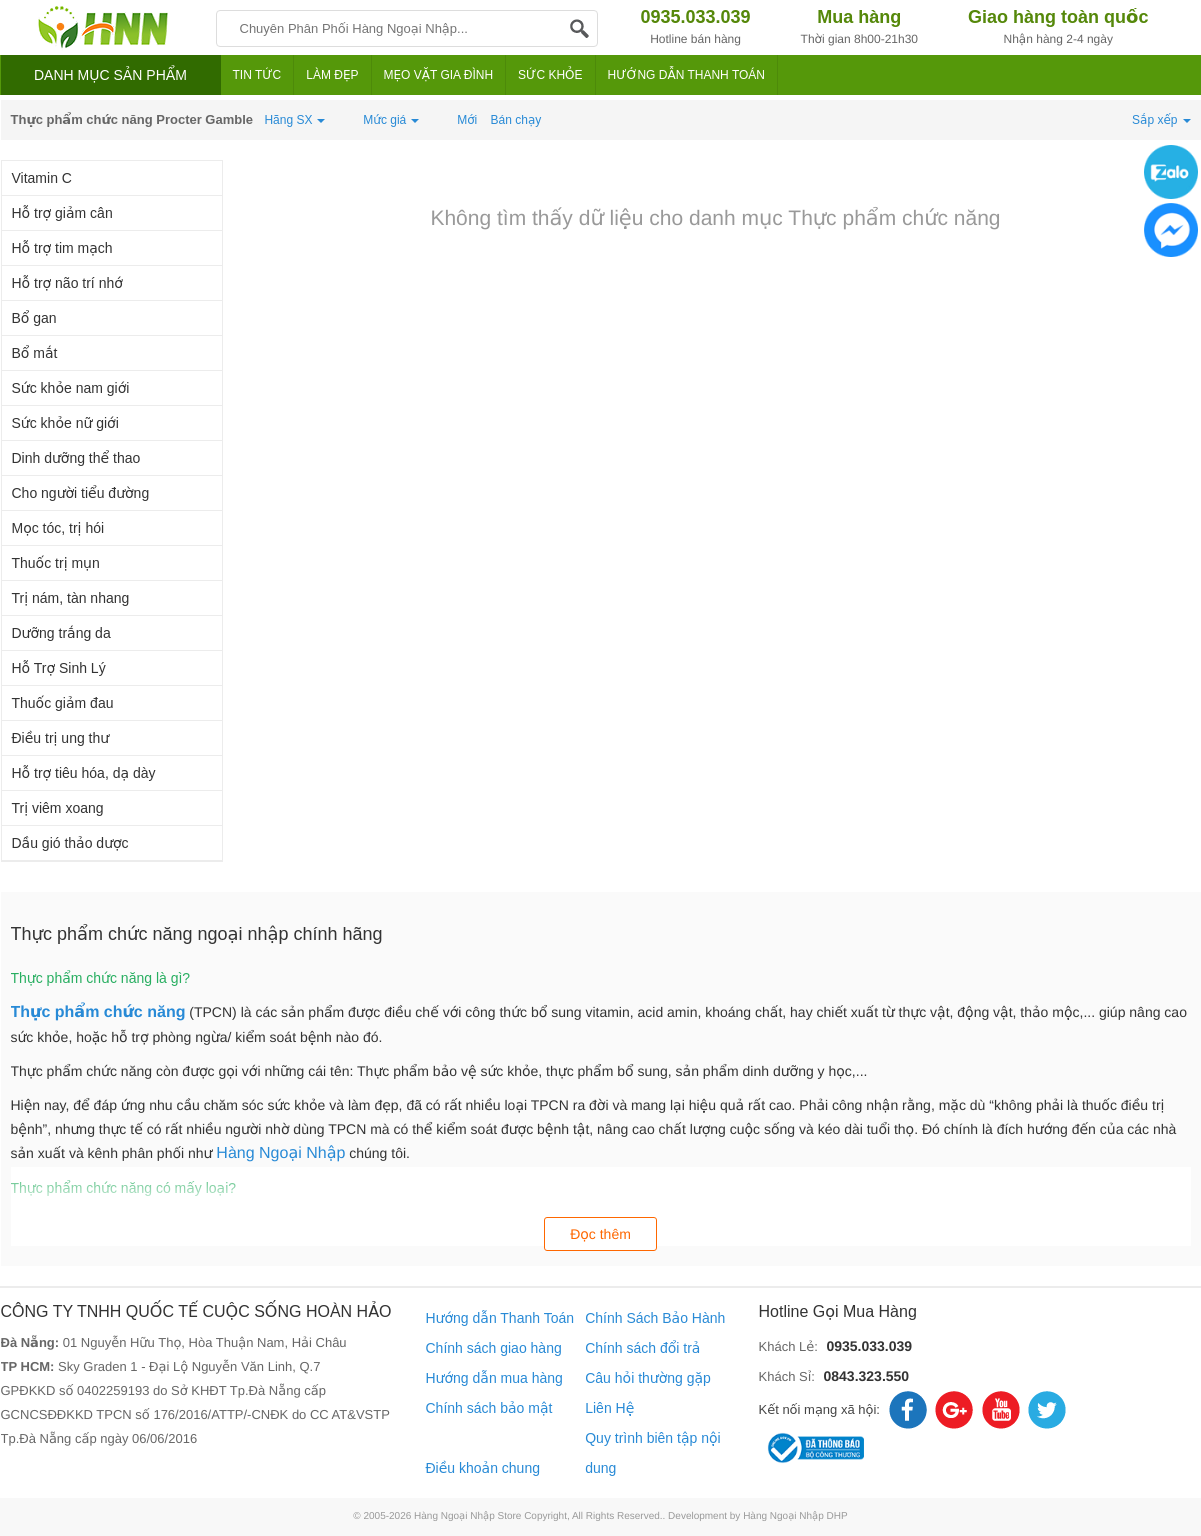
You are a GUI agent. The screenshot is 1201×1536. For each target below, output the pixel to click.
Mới (467, 120)
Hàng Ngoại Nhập (280, 1153)
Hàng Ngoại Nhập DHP (795, 1516)
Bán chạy (516, 120)
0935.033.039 (869, 1346)
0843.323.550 (866, 1376)
